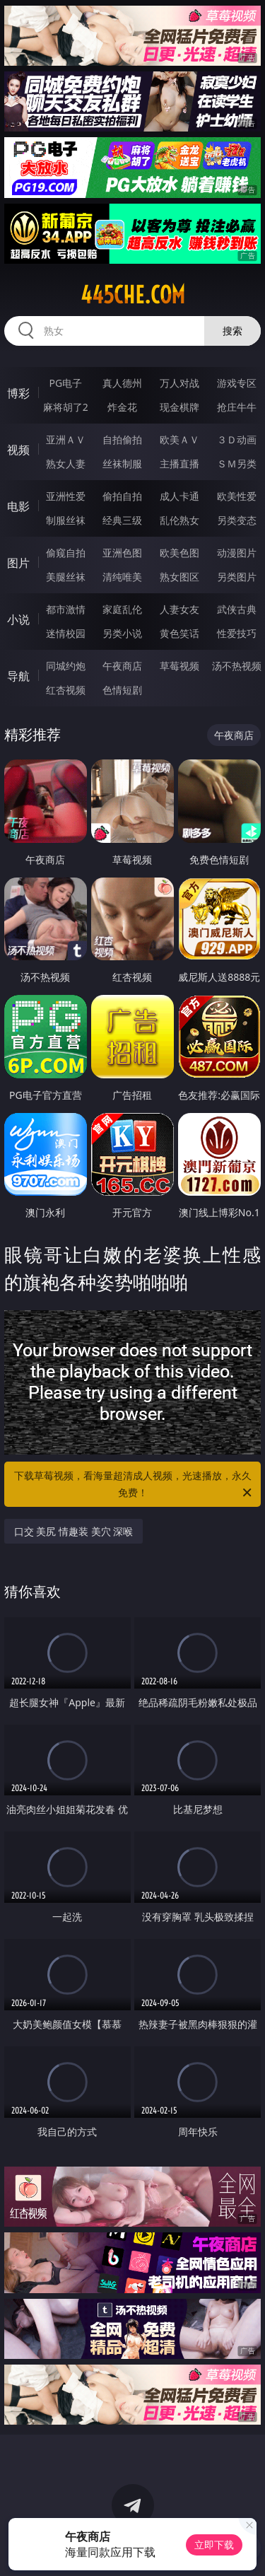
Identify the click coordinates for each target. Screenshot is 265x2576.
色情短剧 (122, 690)
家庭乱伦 (122, 609)
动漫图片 (237, 552)
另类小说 (122, 633)
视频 (18, 449)
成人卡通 (179, 496)
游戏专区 (237, 383)
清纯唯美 (122, 576)
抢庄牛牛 (237, 407)
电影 (18, 506)
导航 (18, 676)
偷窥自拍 (66, 552)
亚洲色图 (122, 552)
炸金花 (122, 407)
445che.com (133, 295)
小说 (18, 619)
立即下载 (214, 2544)
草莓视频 (179, 665)
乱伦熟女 (179, 520)
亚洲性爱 (66, 496)
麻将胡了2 (65, 407)
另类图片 (237, 576)
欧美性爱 (237, 496)
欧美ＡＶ (179, 439)
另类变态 (237, 520)
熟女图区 (179, 576)
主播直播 (179, 463)
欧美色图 (179, 552)
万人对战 (179, 383)
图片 (18, 563)
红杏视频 (66, 690)
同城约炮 (66, 665)
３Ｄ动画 (237, 439)
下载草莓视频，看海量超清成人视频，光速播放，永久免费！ (134, 1485)
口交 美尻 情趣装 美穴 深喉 (74, 1531)
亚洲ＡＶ (66, 439)
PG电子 (65, 383)
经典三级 (122, 520)
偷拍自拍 (122, 496)
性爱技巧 (237, 633)
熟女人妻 (66, 463)
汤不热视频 (236, 665)
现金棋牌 (179, 407)
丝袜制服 (122, 463)
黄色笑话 (179, 633)
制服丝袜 (66, 520)
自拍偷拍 (122, 439)
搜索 (232, 330)
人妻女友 (179, 609)
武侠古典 (237, 609)
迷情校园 (66, 633)
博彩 (18, 393)
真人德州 (122, 383)
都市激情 (66, 609)
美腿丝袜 (66, 576)
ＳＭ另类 (237, 463)
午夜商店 (122, 665)
